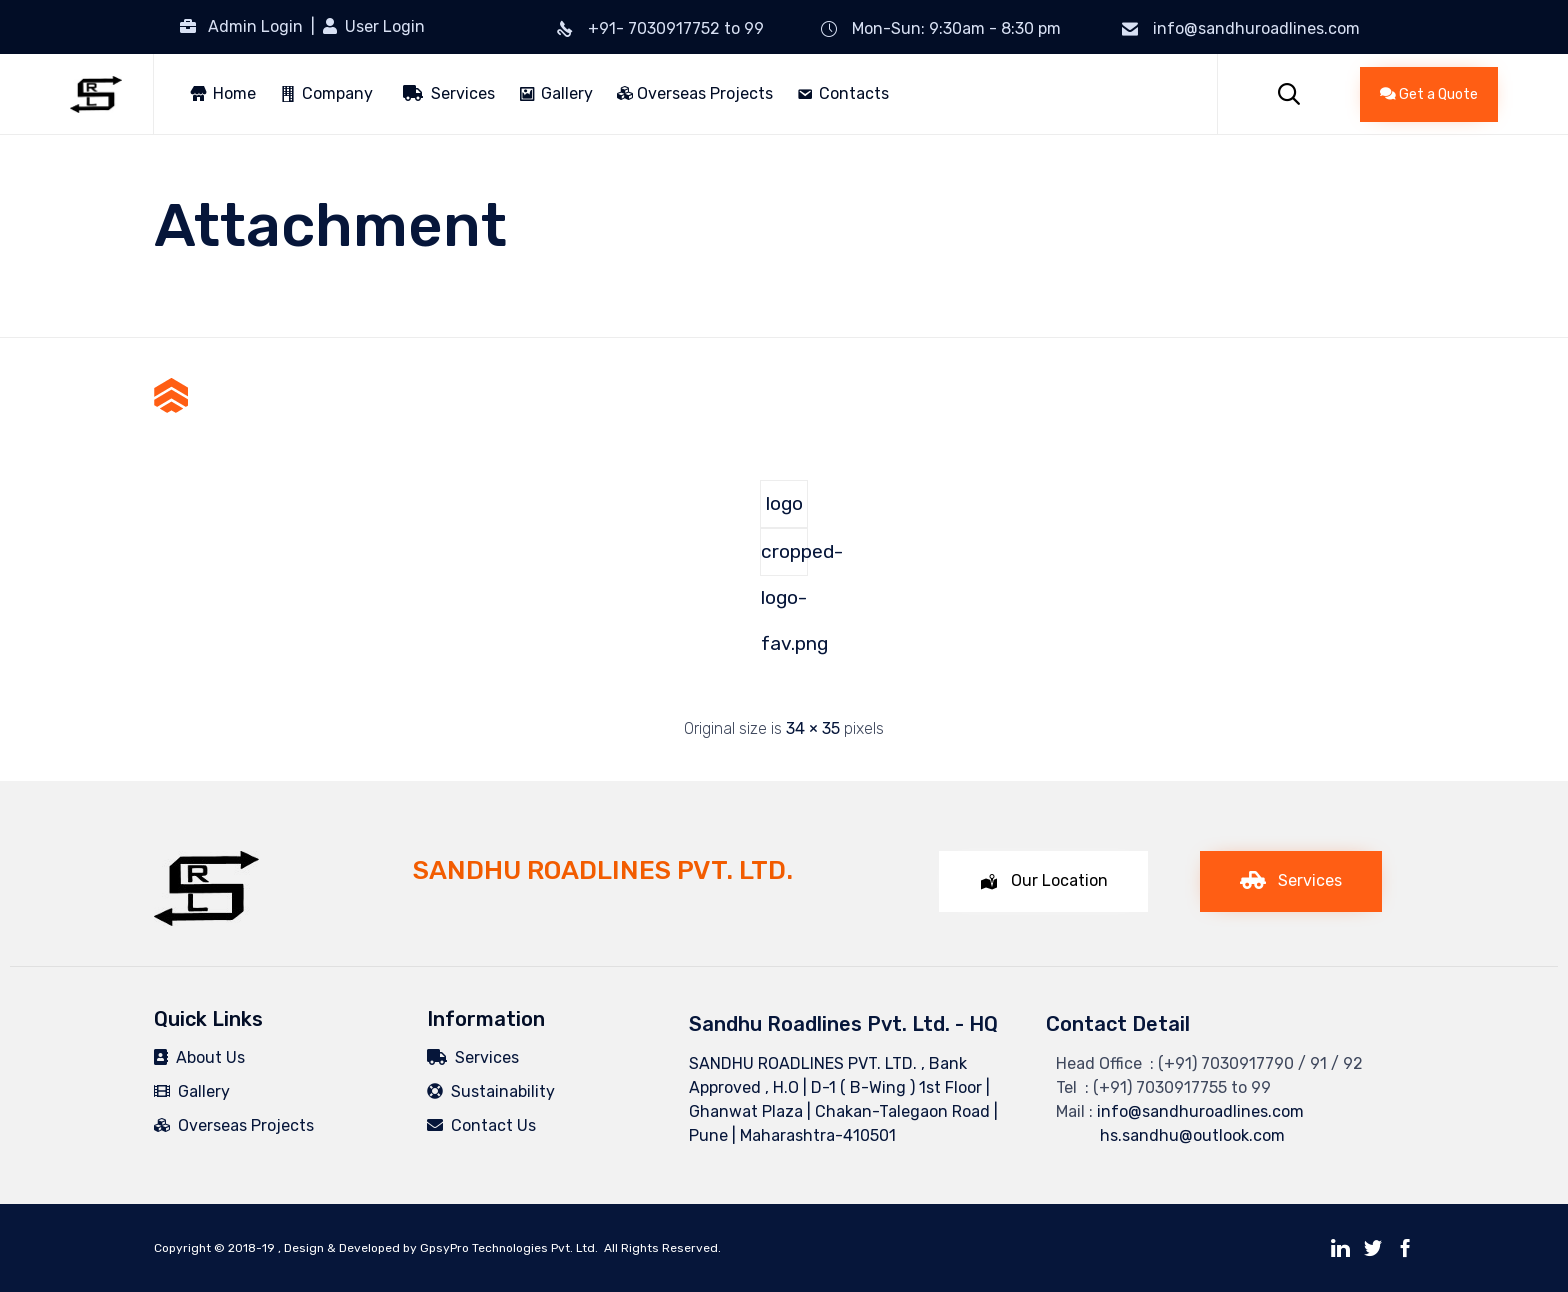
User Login (383, 26)
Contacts (854, 93)
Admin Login (255, 26)
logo (784, 503)
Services (449, 93)
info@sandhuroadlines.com (1256, 28)
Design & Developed (342, 1248)
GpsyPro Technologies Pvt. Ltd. (509, 1248)
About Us (199, 1057)
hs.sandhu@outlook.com (1170, 1135)
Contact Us (481, 1125)
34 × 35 (813, 728)
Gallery (567, 93)
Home (234, 93)
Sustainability (491, 1091)
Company (337, 93)
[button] (1429, 94)
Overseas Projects (695, 93)
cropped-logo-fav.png (784, 558)
